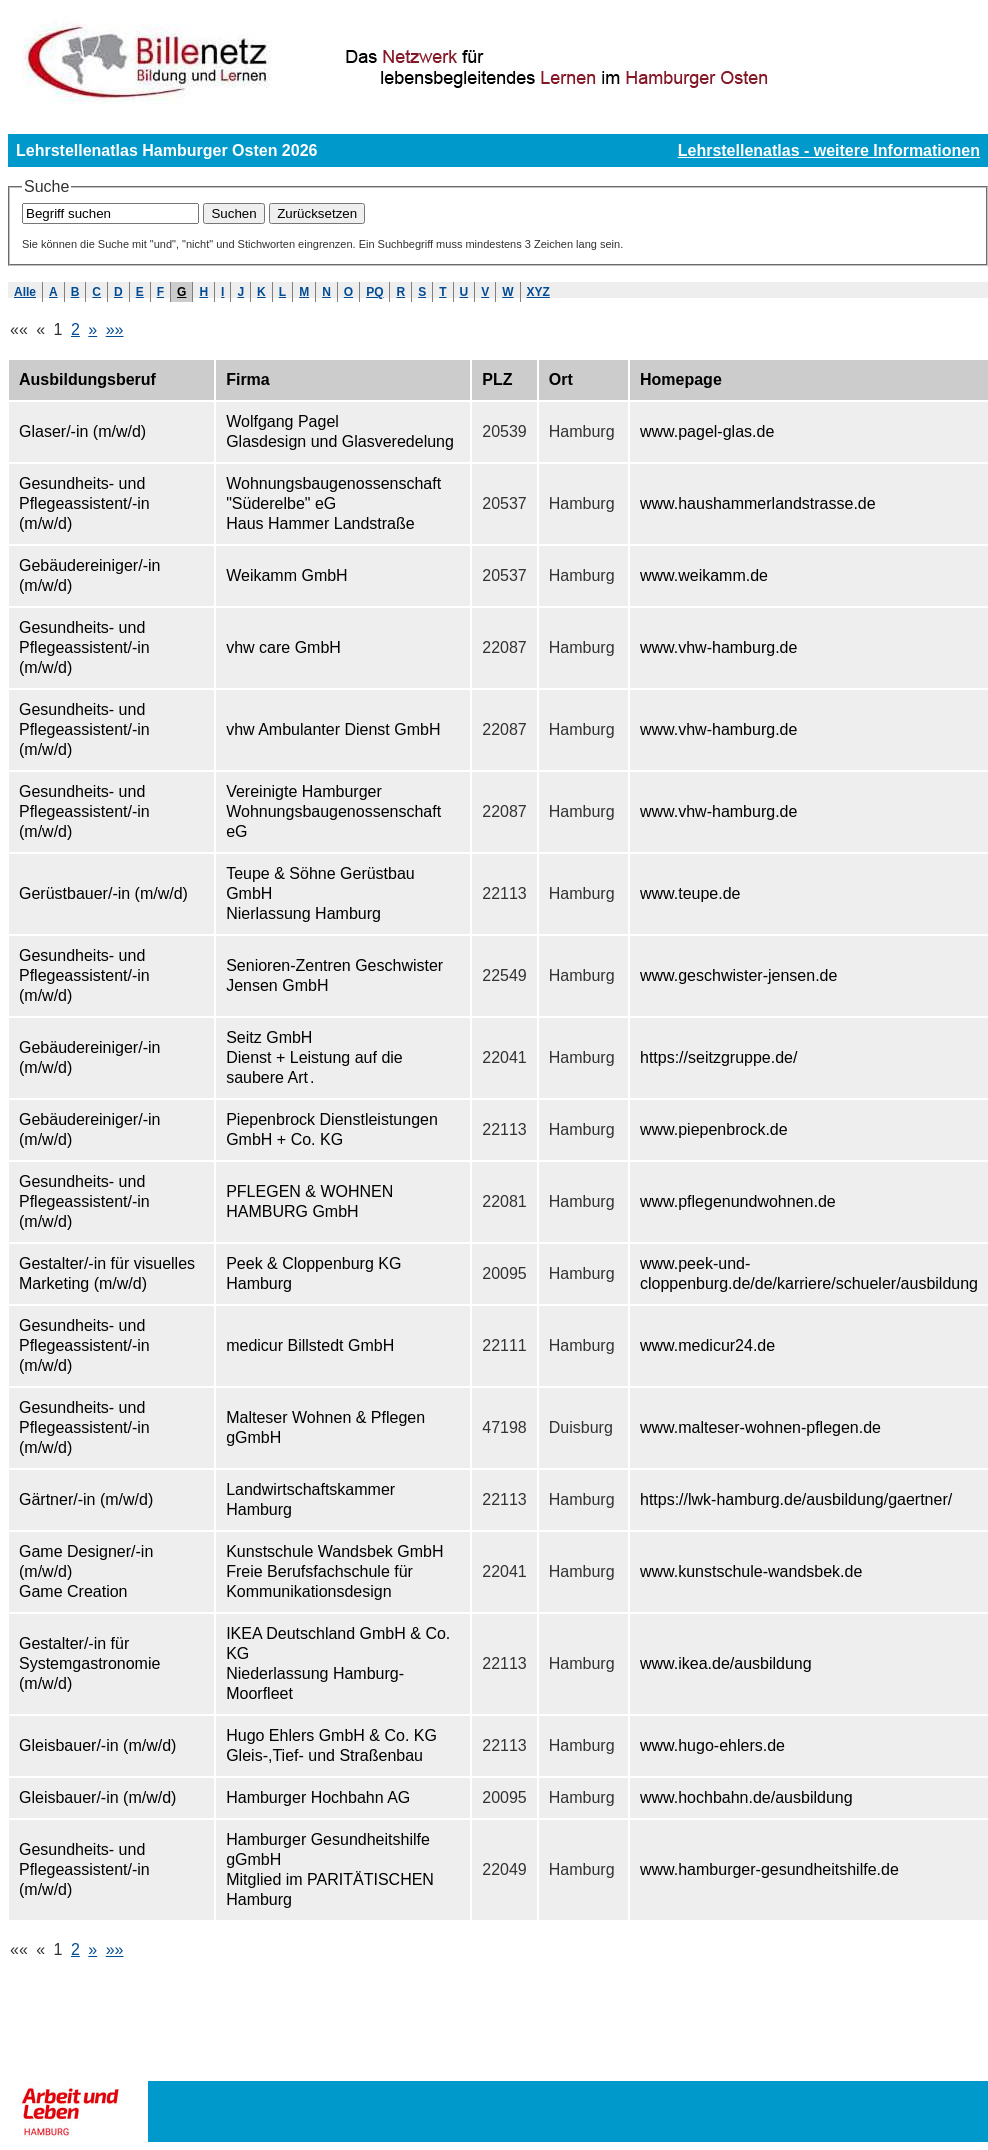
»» (115, 329)
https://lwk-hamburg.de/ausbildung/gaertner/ (796, 1499)
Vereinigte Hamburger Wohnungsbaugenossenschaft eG (333, 811)
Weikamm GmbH (287, 575)
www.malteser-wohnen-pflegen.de (760, 1427)
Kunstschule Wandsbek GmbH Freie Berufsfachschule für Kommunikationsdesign (334, 1571)
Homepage (681, 379)
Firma (248, 379)
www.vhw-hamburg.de (718, 647)
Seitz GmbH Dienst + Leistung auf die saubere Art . (314, 1057)
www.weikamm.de (704, 575)
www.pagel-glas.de (707, 431)
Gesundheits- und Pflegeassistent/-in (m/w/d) (84, 503)
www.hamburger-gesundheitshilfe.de (769, 1869)
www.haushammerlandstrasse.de (758, 503)
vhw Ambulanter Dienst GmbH (333, 729)
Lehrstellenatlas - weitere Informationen (829, 150)
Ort (561, 379)
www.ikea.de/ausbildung (726, 1663)
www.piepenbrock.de (714, 1129)
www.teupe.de (690, 893)
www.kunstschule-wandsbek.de (751, 1571)
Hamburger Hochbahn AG (318, 1797)
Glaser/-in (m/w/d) (82, 431)
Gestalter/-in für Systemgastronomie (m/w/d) (89, 1663)
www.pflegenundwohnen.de (738, 1201)
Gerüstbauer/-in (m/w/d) (103, 893)
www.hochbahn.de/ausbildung (746, 1797)
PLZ (497, 379)
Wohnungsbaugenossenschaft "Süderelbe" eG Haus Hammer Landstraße (333, 503)
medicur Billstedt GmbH (310, 1345)
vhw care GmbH (283, 647)
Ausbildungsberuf (87, 379)
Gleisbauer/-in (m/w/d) (97, 1745)
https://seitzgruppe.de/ (718, 1057)
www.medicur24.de (707, 1345)
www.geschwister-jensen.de (738, 975)
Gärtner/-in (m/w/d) (86, 1499)
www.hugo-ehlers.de (712, 1745)
